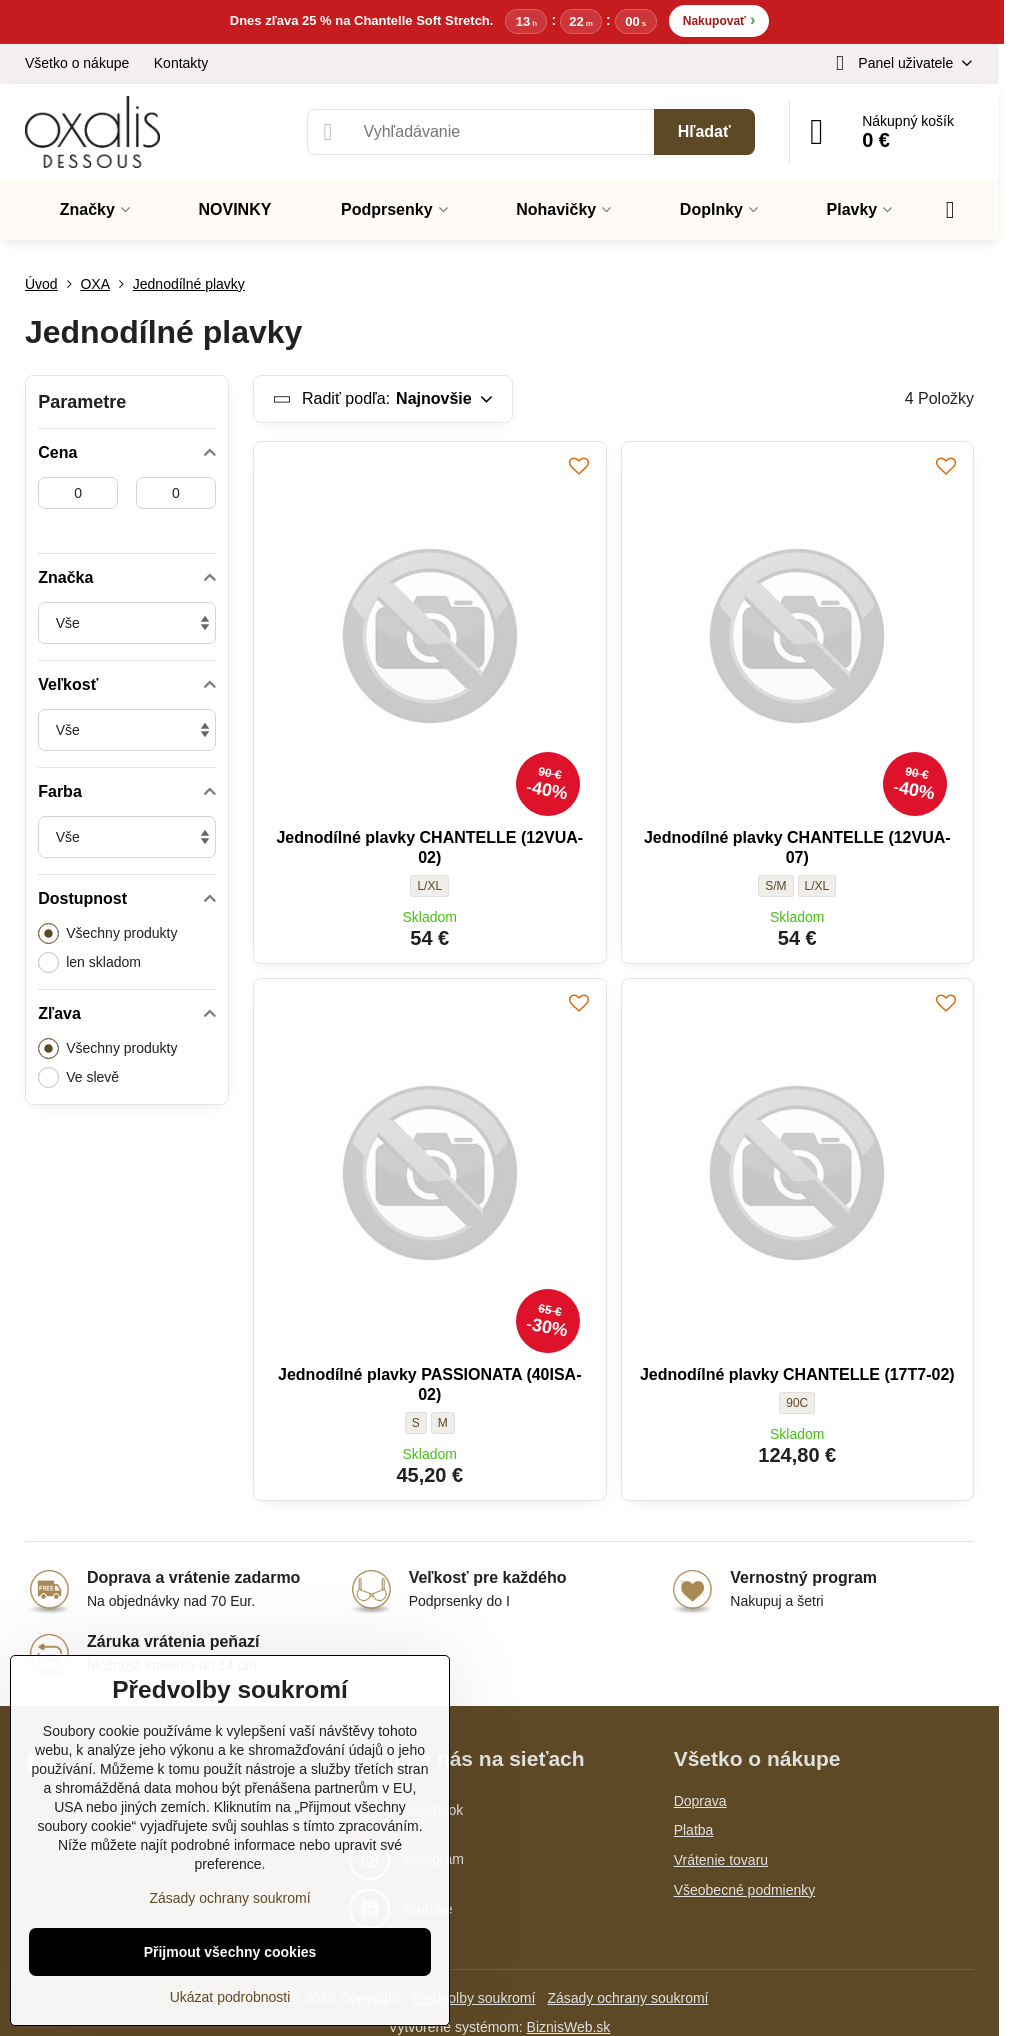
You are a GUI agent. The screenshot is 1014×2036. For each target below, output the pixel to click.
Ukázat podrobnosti (230, 1997)
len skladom (89, 962)
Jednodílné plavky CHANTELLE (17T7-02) (797, 1374)
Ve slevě (78, 1077)
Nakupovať (719, 19)
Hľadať (704, 131)
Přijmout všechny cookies (230, 1952)
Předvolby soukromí (474, 1998)
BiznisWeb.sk (569, 2027)
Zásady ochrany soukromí (627, 1998)
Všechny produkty (107, 933)
